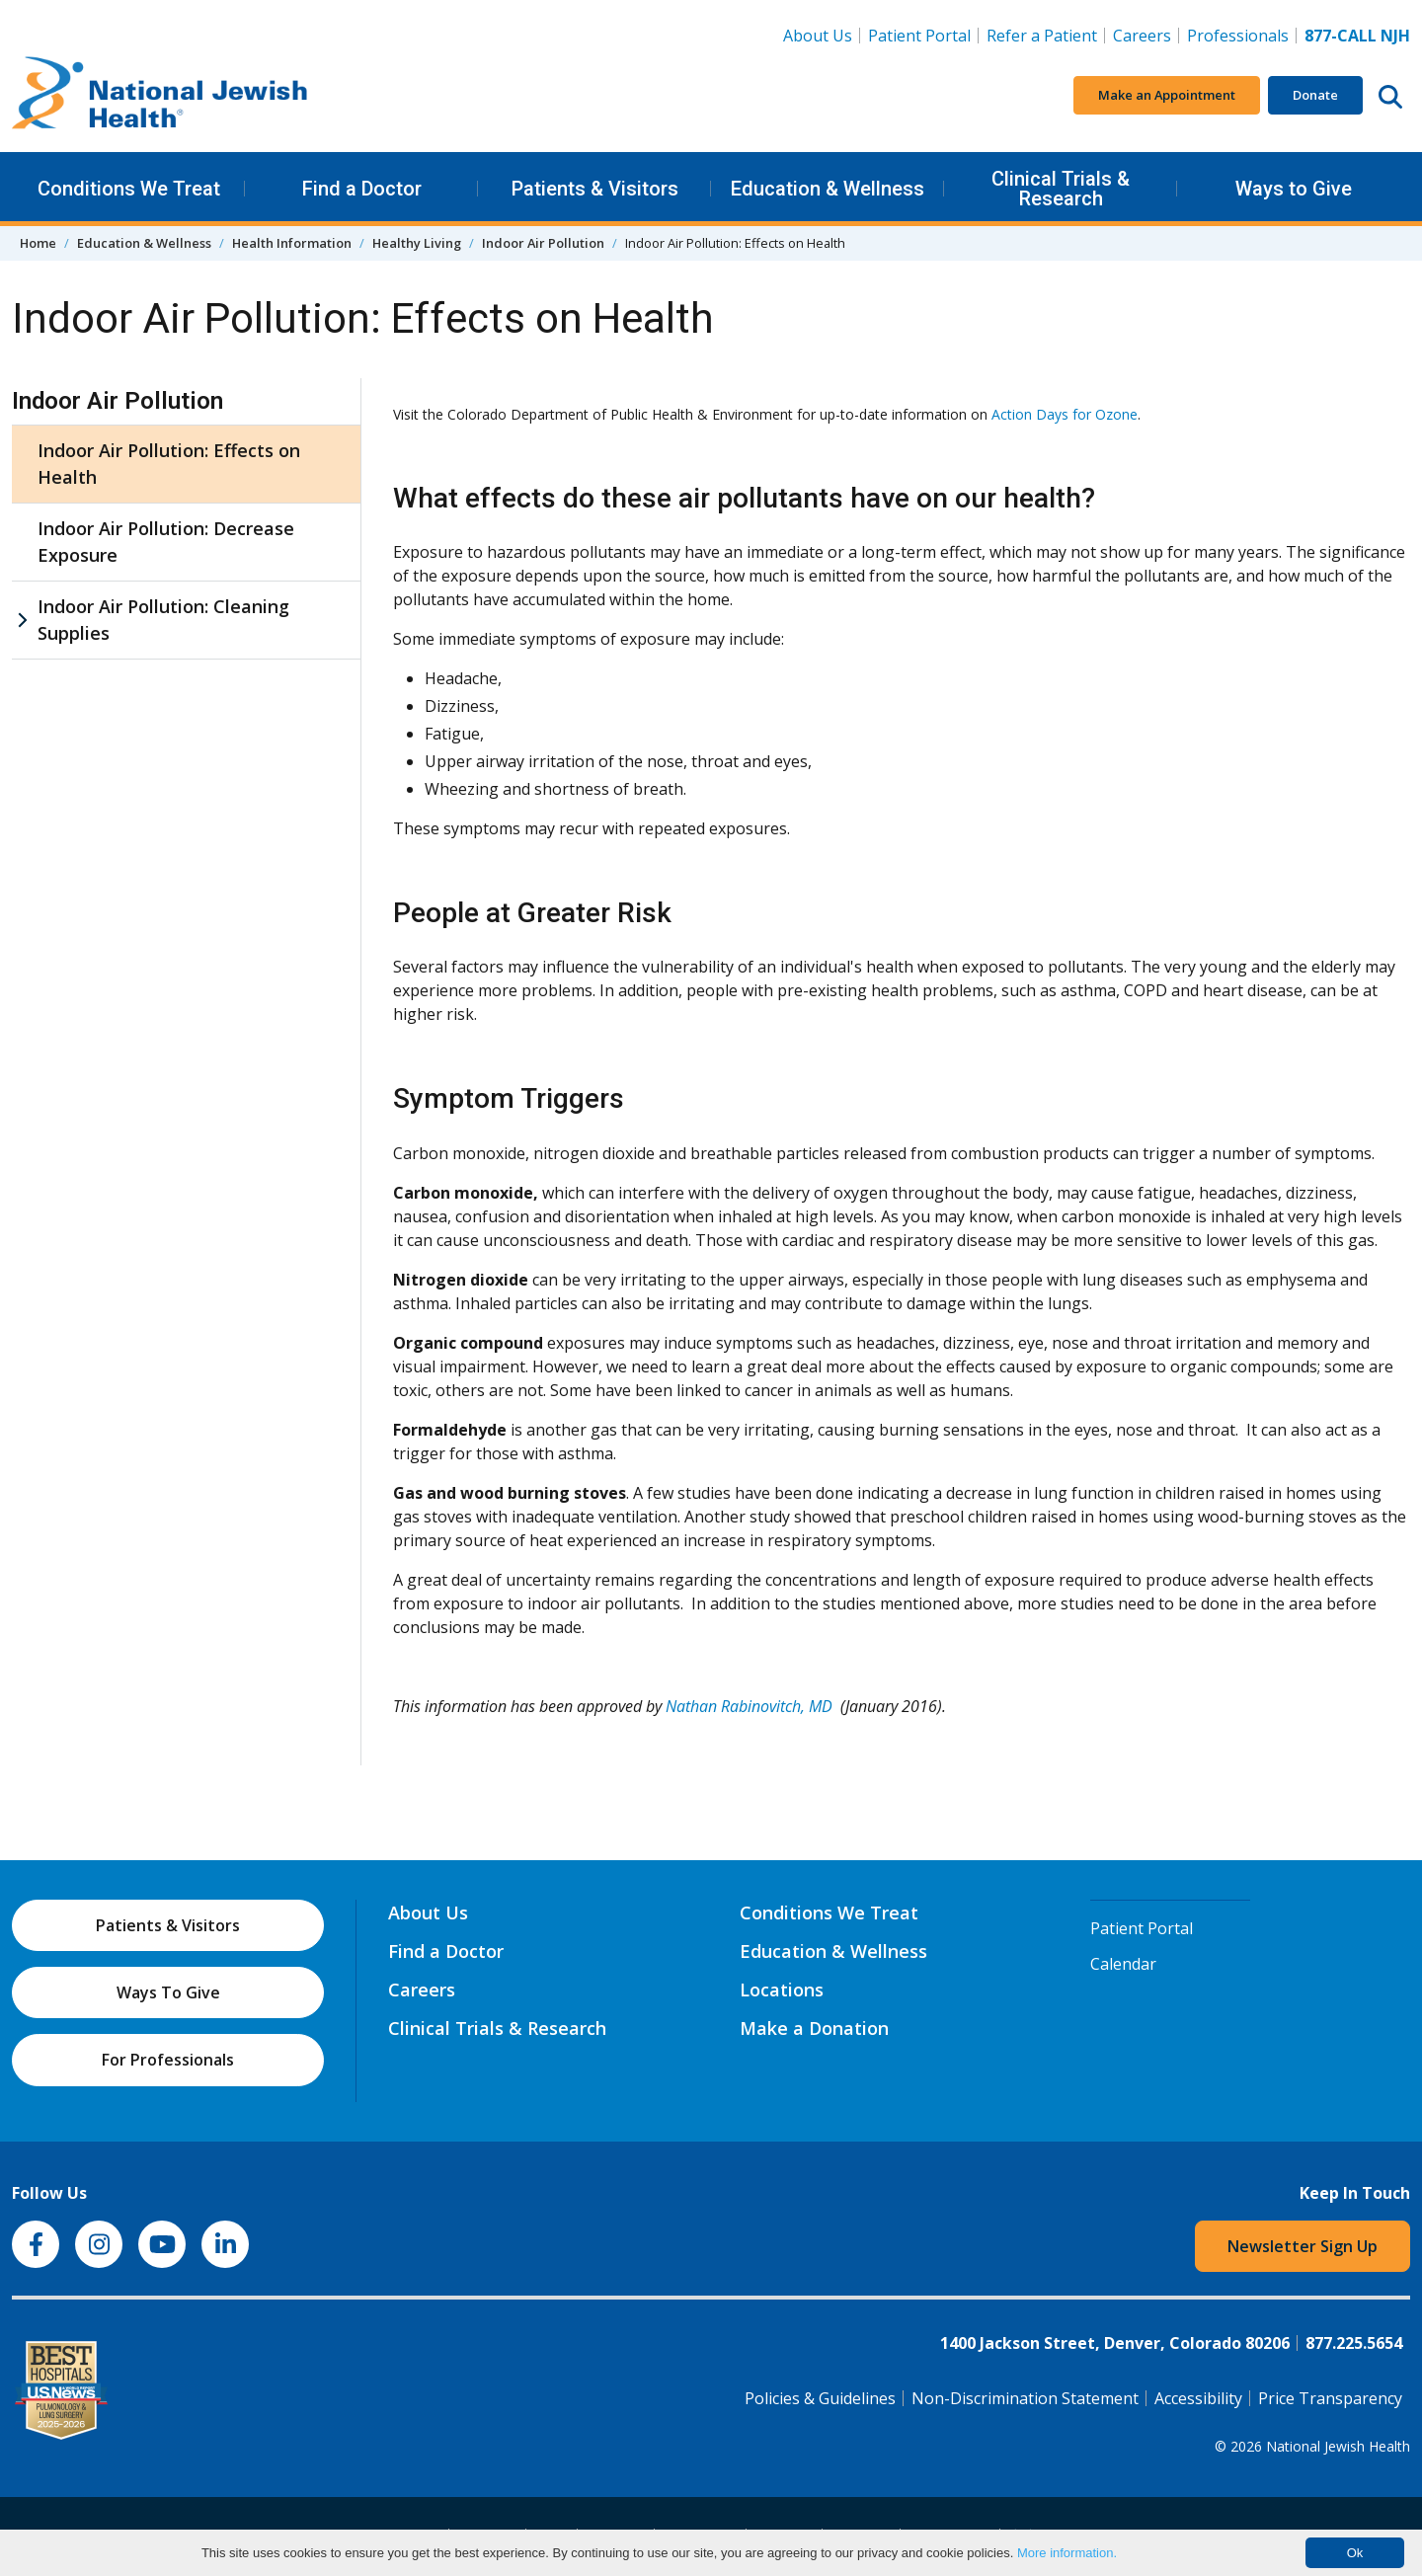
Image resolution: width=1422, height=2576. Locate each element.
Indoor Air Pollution (543, 243)
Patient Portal (919, 35)
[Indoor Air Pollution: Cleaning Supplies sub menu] (22, 620)
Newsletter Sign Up (1302, 2246)
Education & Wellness (827, 188)
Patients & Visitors (595, 188)
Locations (782, 1989)
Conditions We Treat (129, 188)
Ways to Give (1293, 188)
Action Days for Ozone (1064, 414)
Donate (1315, 95)
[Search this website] (1390, 96)
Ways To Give (168, 1992)
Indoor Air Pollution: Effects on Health (169, 463)
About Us (817, 35)
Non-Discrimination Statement (1025, 2398)
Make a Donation (814, 2028)
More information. (1067, 2552)
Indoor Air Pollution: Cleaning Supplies (163, 619)
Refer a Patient (1042, 35)
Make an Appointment (1166, 95)
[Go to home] (160, 95)
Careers (1146, 34)
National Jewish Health (1338, 2446)
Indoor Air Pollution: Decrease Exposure (166, 541)
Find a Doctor (362, 188)
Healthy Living (416, 243)
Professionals (1238, 35)
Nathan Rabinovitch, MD (749, 1706)
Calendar (1123, 1964)
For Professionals (168, 2059)
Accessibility (1198, 2398)
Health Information (292, 243)
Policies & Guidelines (820, 2398)
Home (38, 243)
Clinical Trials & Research (1060, 188)
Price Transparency (1330, 2398)
